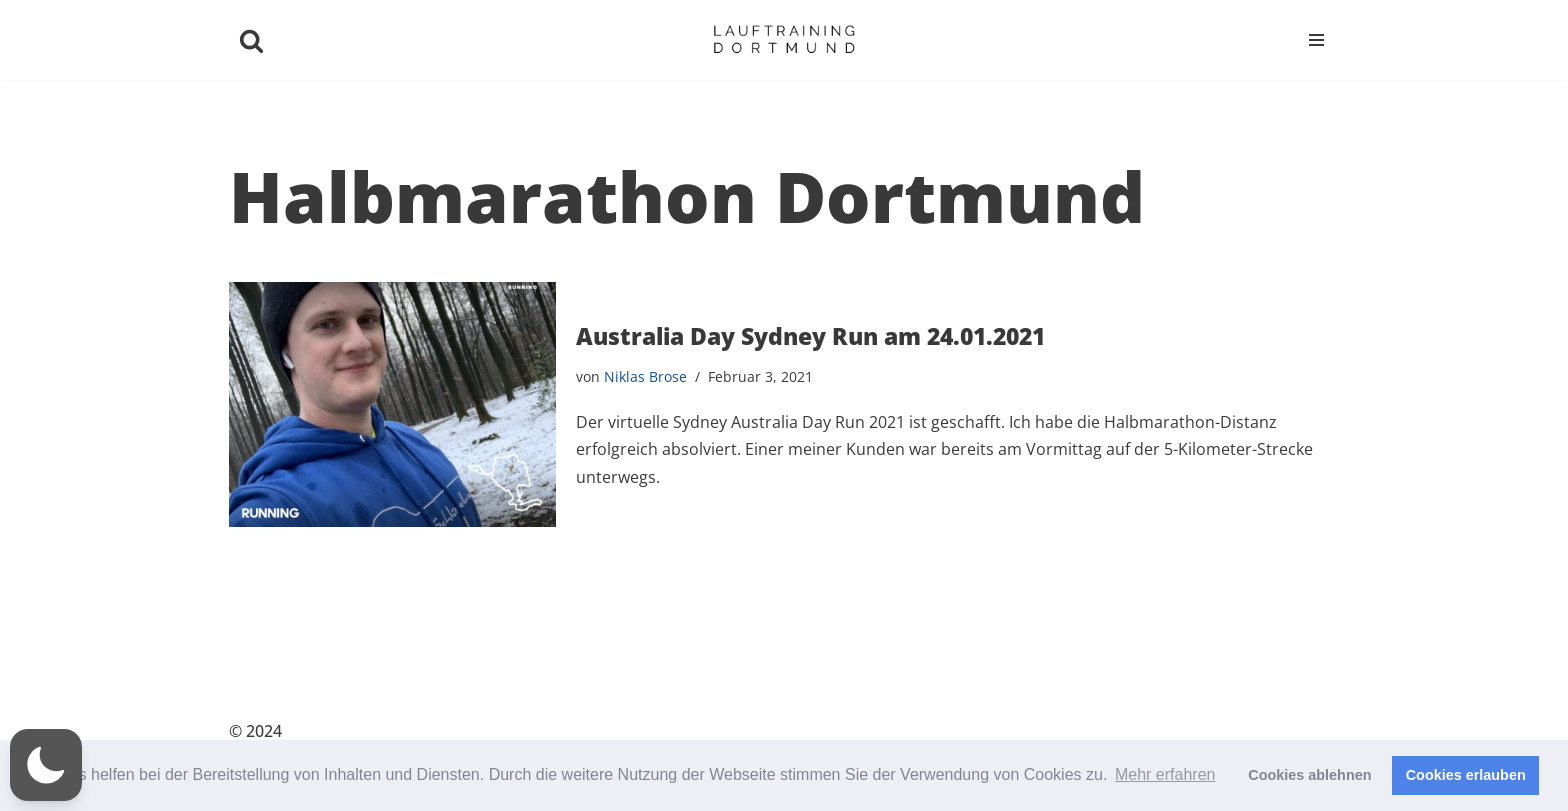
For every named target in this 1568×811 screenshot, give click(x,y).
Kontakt (1066, 732)
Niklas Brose (645, 376)
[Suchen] (251, 40)
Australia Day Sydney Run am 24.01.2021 (810, 336)
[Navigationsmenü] (1316, 40)
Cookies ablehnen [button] (1309, 775)
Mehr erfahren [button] (1165, 774)
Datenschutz (1172, 732)
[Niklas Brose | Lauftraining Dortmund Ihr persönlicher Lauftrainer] (784, 40)
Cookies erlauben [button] (1466, 775)
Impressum (1291, 732)
